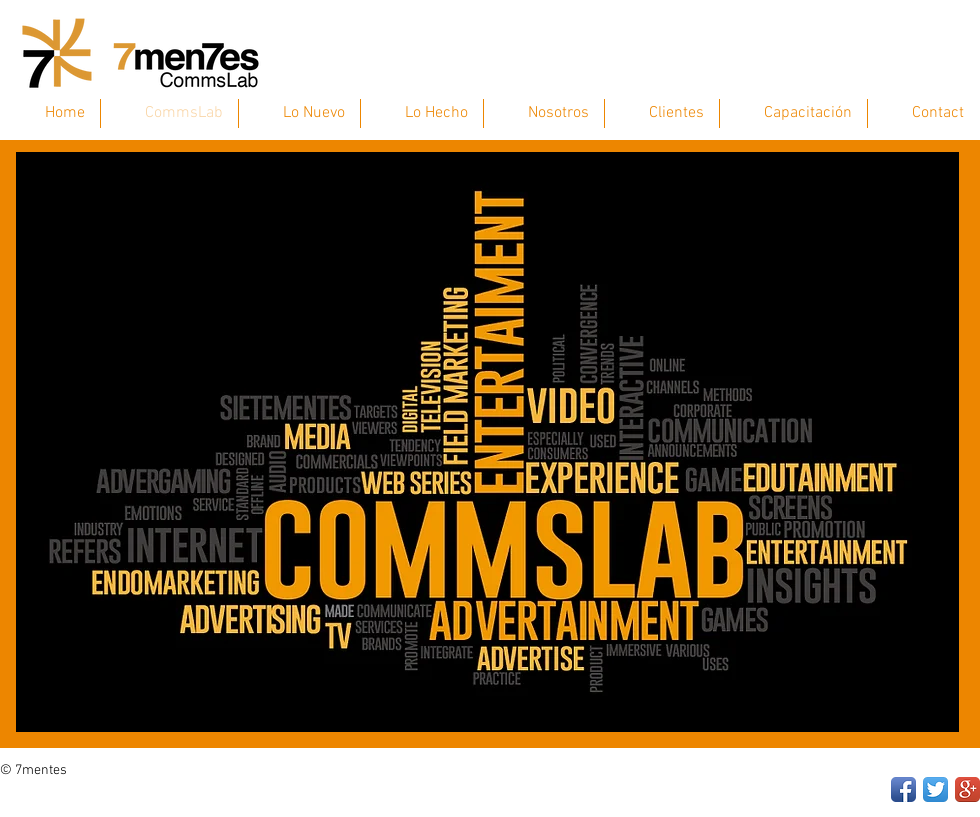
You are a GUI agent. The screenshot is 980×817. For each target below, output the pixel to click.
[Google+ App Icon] (967, 789)
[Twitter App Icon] (935, 789)
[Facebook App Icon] (903, 789)
